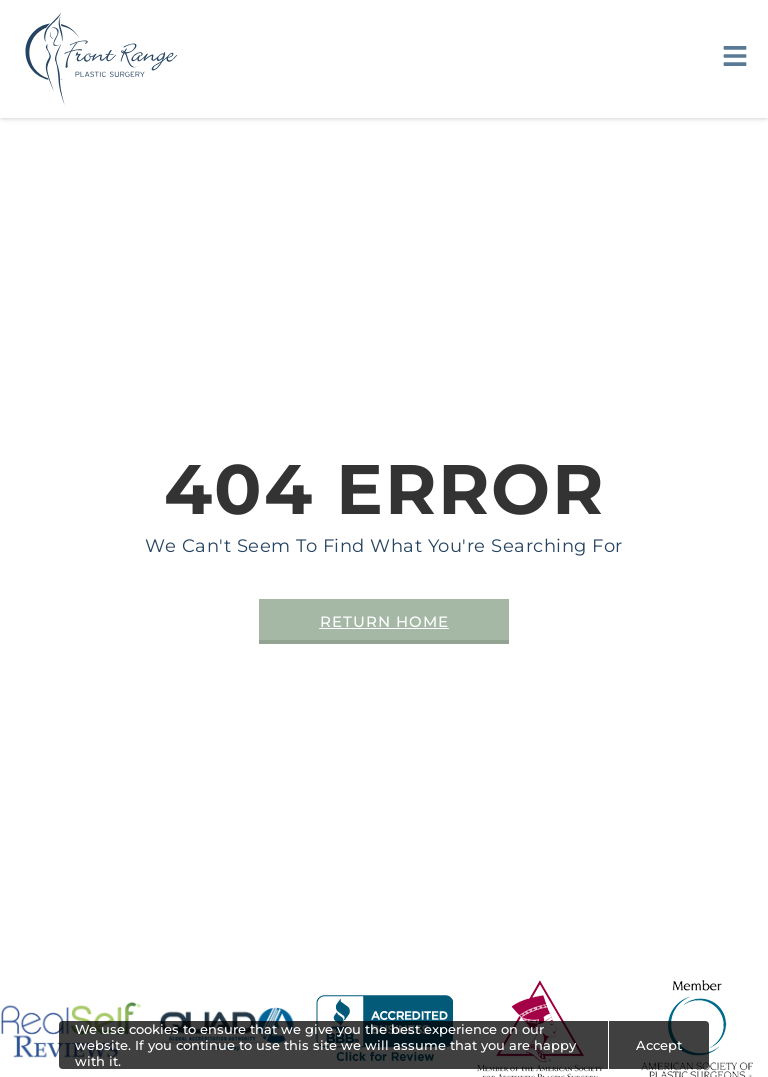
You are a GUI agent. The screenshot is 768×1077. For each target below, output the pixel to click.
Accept (659, 1045)
